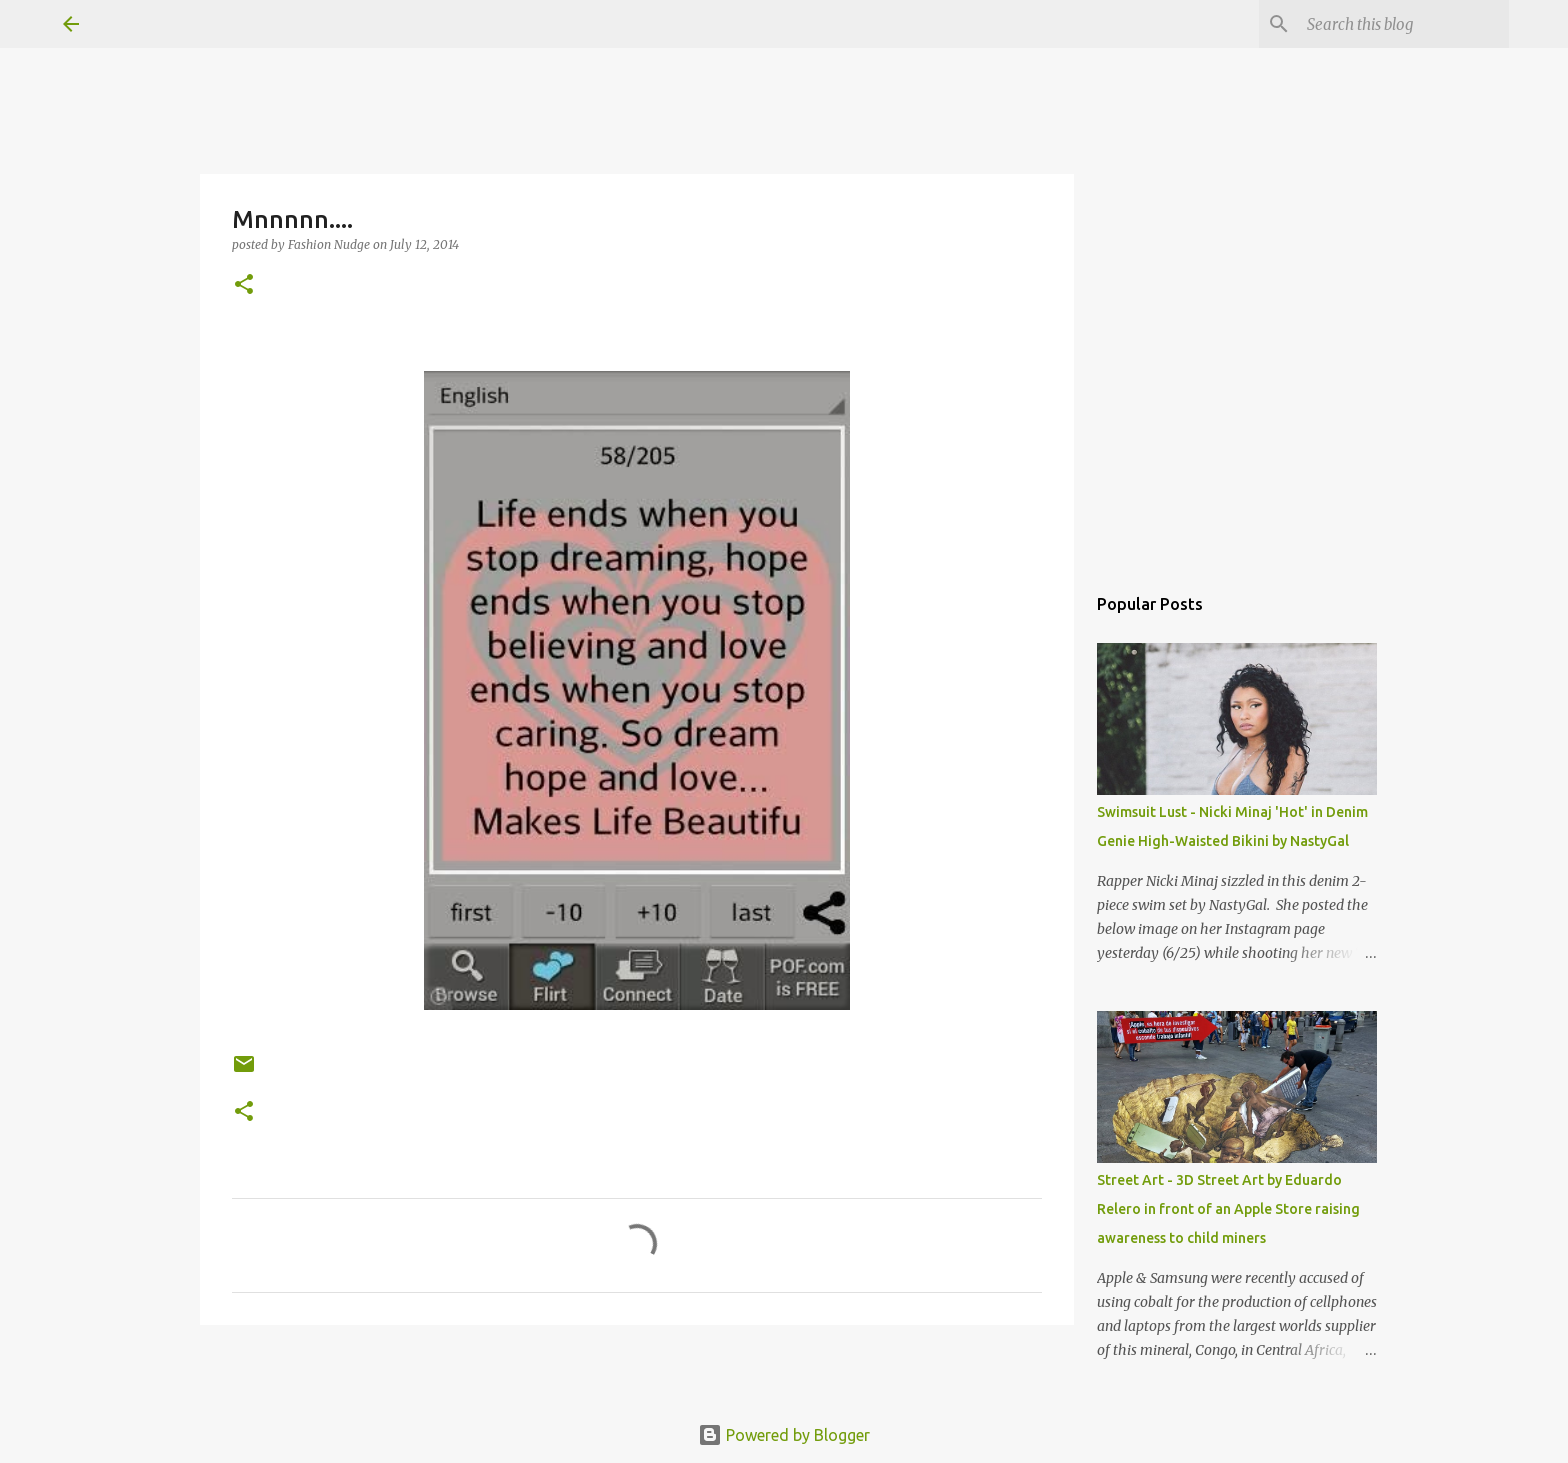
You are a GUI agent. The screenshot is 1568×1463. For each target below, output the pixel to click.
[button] (244, 285)
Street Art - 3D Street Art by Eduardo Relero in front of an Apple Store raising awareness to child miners (1228, 1209)
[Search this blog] (1404, 24)
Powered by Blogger (784, 1435)
